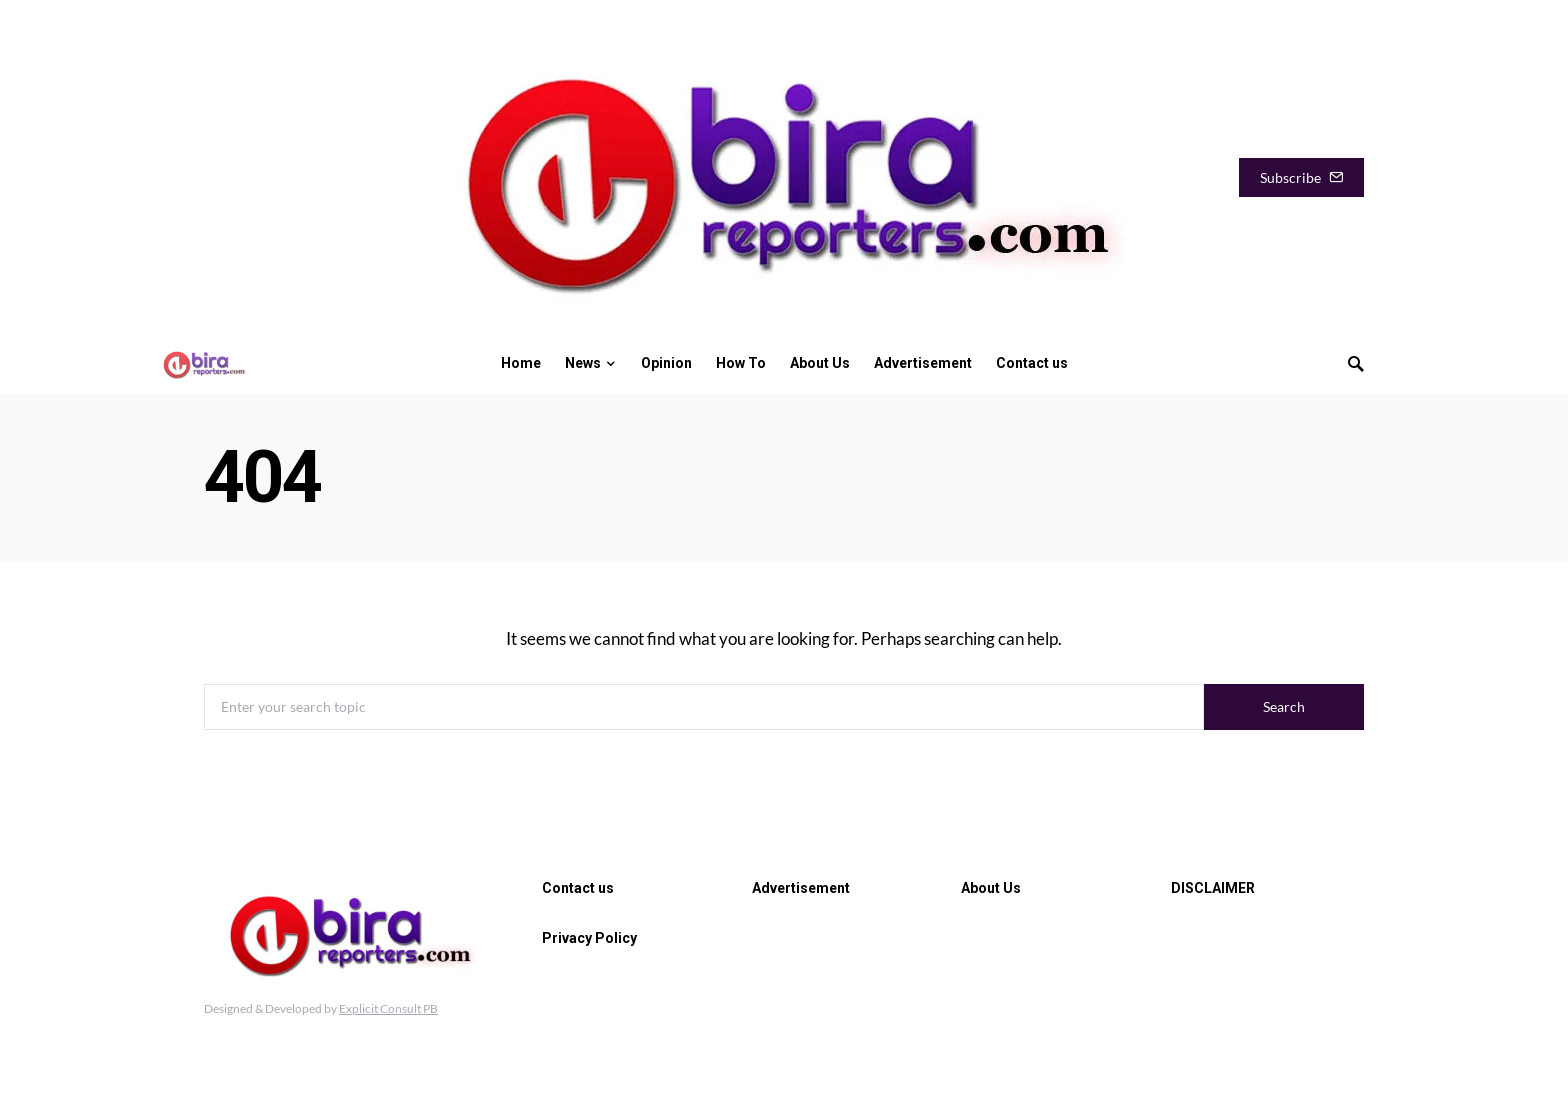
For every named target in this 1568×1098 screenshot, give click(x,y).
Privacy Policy (589, 938)
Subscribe (1301, 177)
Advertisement (801, 888)
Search (1284, 706)
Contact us (578, 888)
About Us (991, 888)
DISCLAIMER (1213, 888)
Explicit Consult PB (388, 1008)
